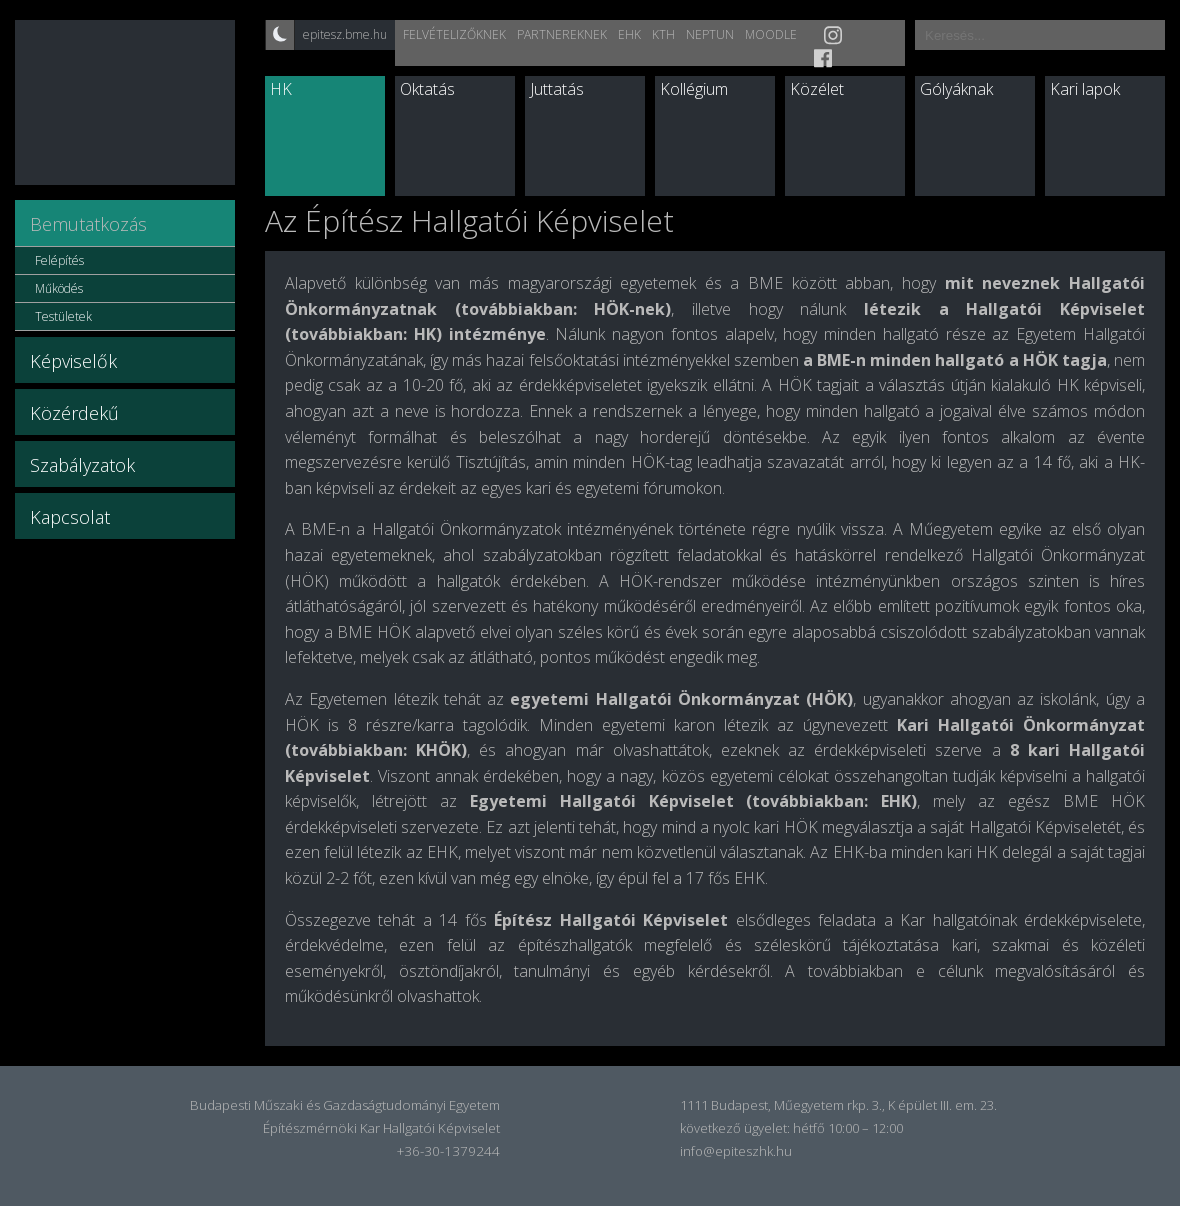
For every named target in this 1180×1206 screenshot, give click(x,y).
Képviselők (73, 361)
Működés (59, 288)
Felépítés (59, 260)
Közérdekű (74, 413)
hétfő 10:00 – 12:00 (848, 1128)
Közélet (817, 89)
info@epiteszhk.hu (736, 1151)
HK (281, 89)
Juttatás (557, 89)
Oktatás (427, 89)
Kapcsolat (70, 517)
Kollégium (694, 89)
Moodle (771, 34)
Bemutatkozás (88, 224)
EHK (629, 34)
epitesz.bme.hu (345, 34)
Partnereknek (562, 34)
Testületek (63, 316)
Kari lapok (1085, 89)
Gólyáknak (956, 89)
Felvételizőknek (454, 34)
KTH (663, 34)
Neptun (710, 34)
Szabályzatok (82, 465)
